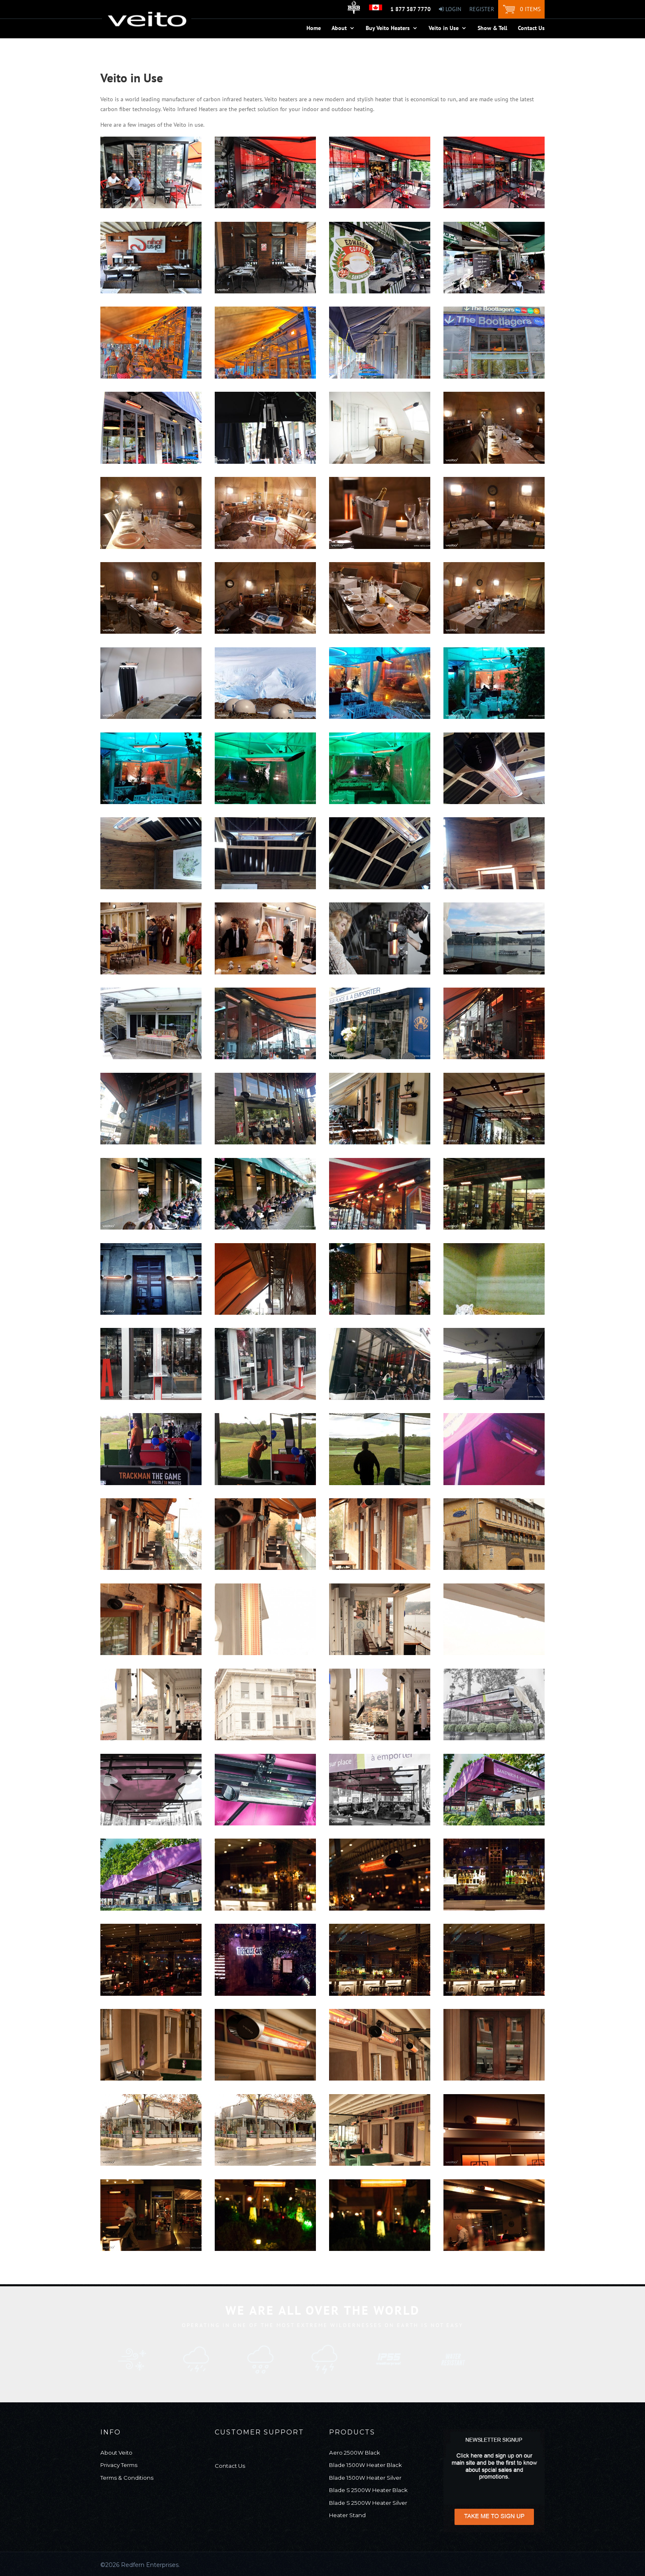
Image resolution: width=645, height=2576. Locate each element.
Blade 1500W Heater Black (365, 2465)
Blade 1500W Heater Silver (365, 2477)
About (339, 28)
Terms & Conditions (126, 2477)
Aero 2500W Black (354, 2452)
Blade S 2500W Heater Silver (368, 2502)
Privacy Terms (118, 2465)
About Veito (116, 2452)
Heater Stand (347, 2515)
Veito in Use (444, 28)
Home (313, 28)
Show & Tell (492, 28)
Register (481, 9)
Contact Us (531, 28)
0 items (530, 9)
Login (450, 9)
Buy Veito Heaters (388, 28)
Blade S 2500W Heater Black (368, 2490)
